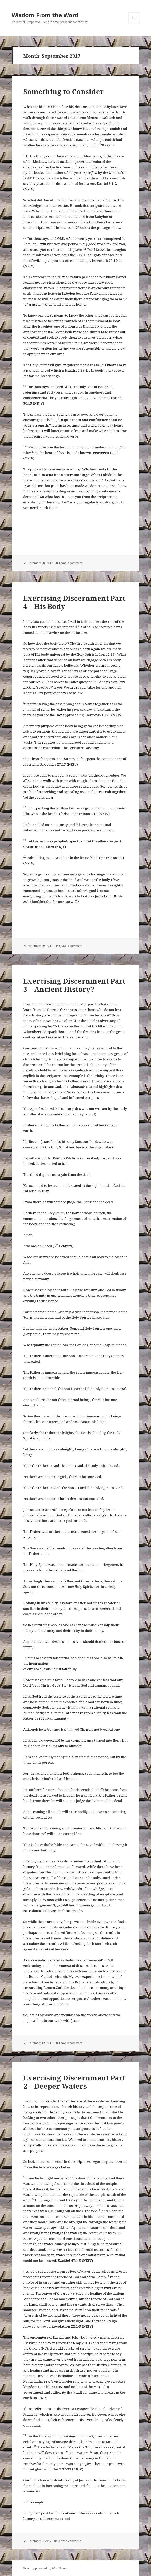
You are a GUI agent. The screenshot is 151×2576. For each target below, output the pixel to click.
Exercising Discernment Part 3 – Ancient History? (74, 985)
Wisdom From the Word (45, 15)
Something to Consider (63, 91)
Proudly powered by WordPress (45, 2568)
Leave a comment (70, 563)
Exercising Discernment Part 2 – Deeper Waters (74, 2082)
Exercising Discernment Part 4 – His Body (74, 602)
